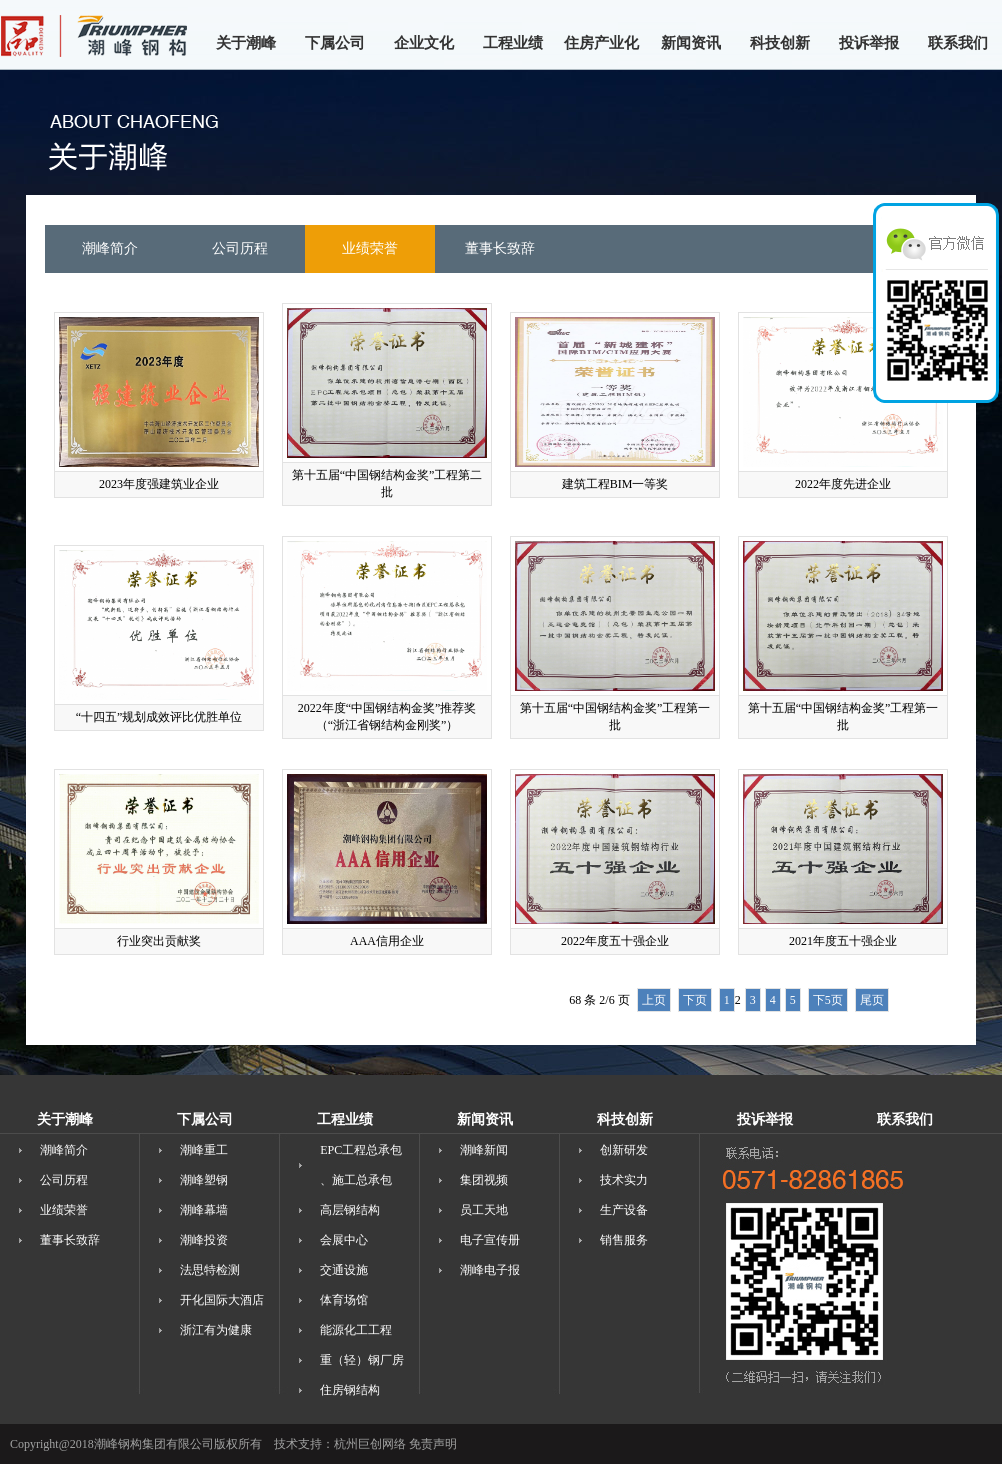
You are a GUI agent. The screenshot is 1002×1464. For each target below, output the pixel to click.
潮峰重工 (204, 1150)
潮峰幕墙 (204, 1210)
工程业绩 (513, 43)
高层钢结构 (350, 1210)
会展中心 (344, 1240)
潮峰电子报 (490, 1270)
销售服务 (624, 1240)
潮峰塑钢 (204, 1180)
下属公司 (335, 43)
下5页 (828, 1000)
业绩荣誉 (64, 1210)
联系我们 (958, 43)
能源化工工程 (356, 1330)
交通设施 (344, 1270)
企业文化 (424, 43)
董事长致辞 (70, 1240)
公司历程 (64, 1180)
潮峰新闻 (484, 1150)
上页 (654, 1000)
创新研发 (624, 1150)
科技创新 (780, 43)
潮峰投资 (204, 1240)
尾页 (872, 1000)
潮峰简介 (64, 1150)
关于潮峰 (246, 43)
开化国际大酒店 (222, 1300)
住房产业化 (601, 43)
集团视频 (484, 1180)
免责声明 (433, 1444)
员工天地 (484, 1210)
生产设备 (624, 1210)
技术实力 (624, 1180)
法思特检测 (210, 1270)
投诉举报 (869, 43)
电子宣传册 (490, 1240)
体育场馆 (344, 1300)
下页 (695, 1000)
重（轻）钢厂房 (362, 1360)
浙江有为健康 (216, 1330)
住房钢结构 (350, 1390)
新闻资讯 (691, 43)
